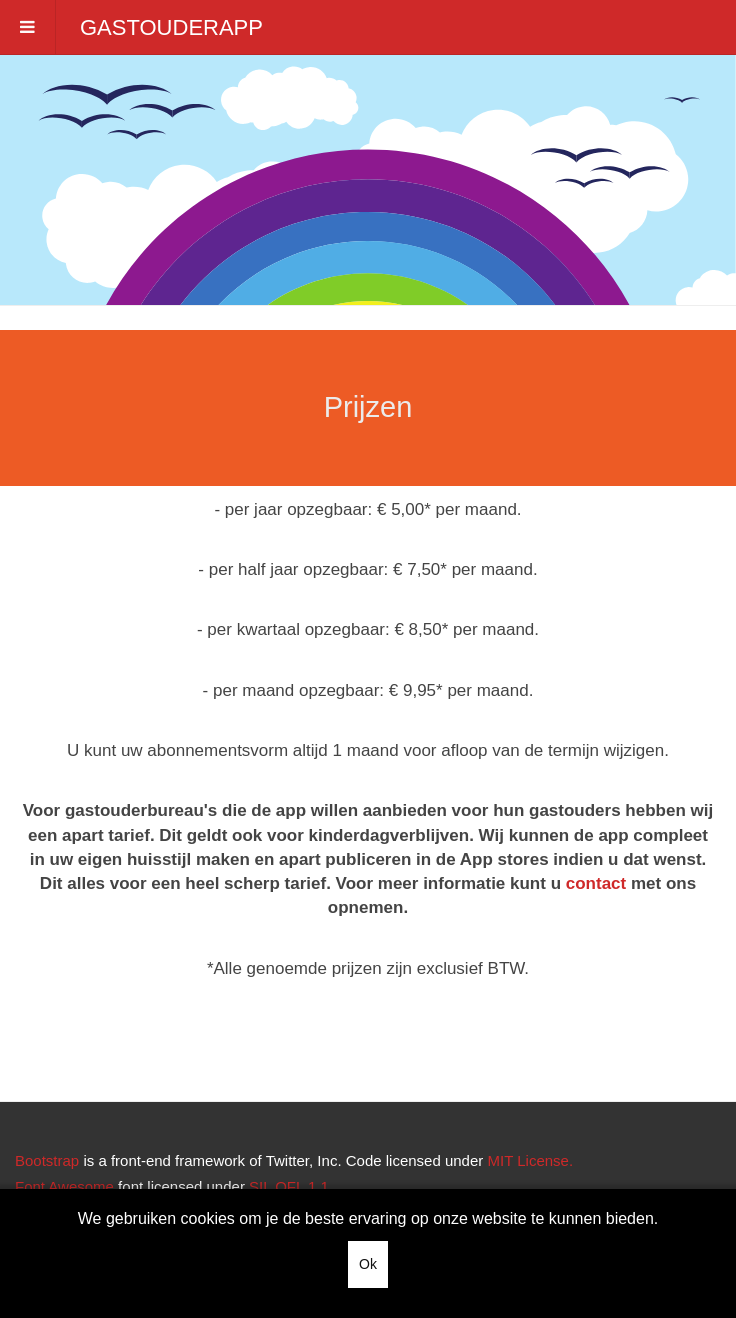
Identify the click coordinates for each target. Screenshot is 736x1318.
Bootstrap (47, 1160)
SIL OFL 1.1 (289, 1186)
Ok (368, 1264)
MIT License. (530, 1160)
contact (596, 883)
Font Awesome (64, 1186)
